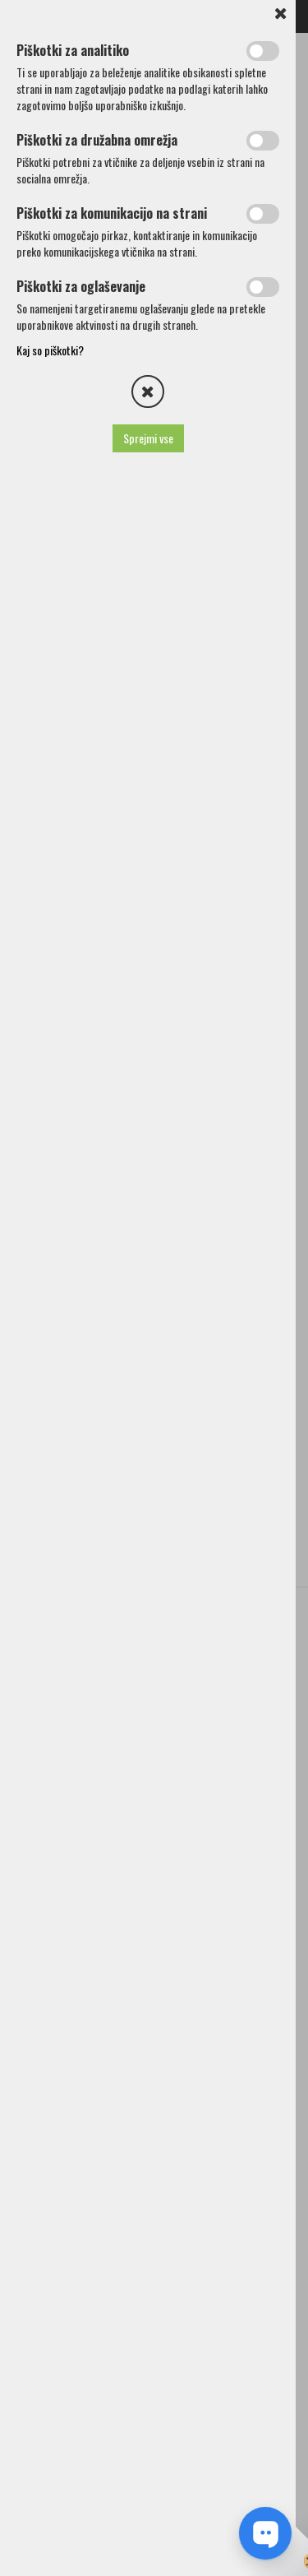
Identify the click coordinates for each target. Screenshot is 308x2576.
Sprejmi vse (148, 438)
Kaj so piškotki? (50, 350)
